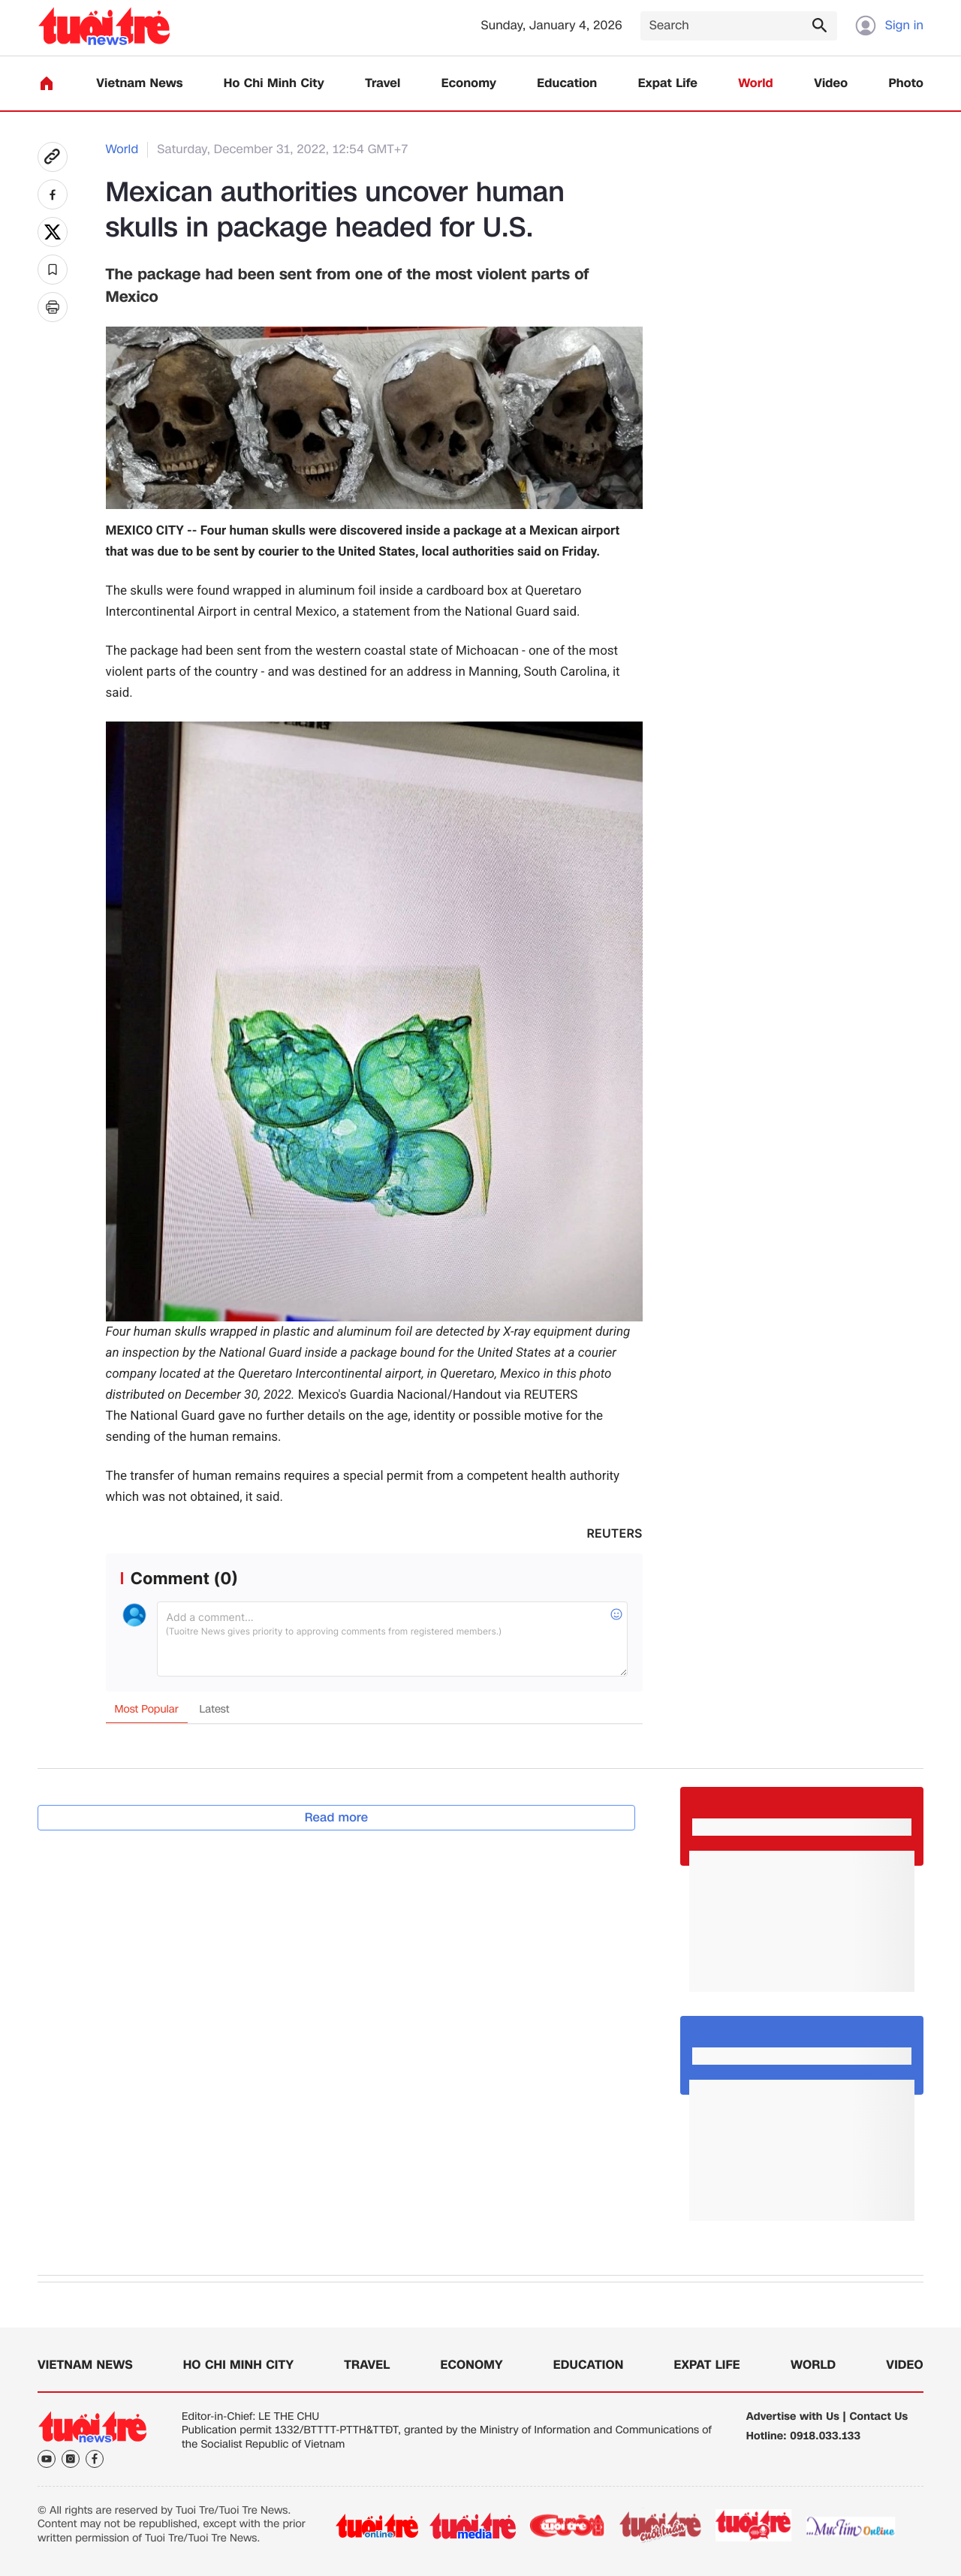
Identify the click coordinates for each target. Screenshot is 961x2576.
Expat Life (667, 84)
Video (831, 84)
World (755, 84)
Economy (468, 84)
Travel (382, 84)
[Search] (738, 26)
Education (567, 84)
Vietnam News (139, 84)
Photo (906, 84)
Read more (337, 1817)
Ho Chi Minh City (274, 84)
